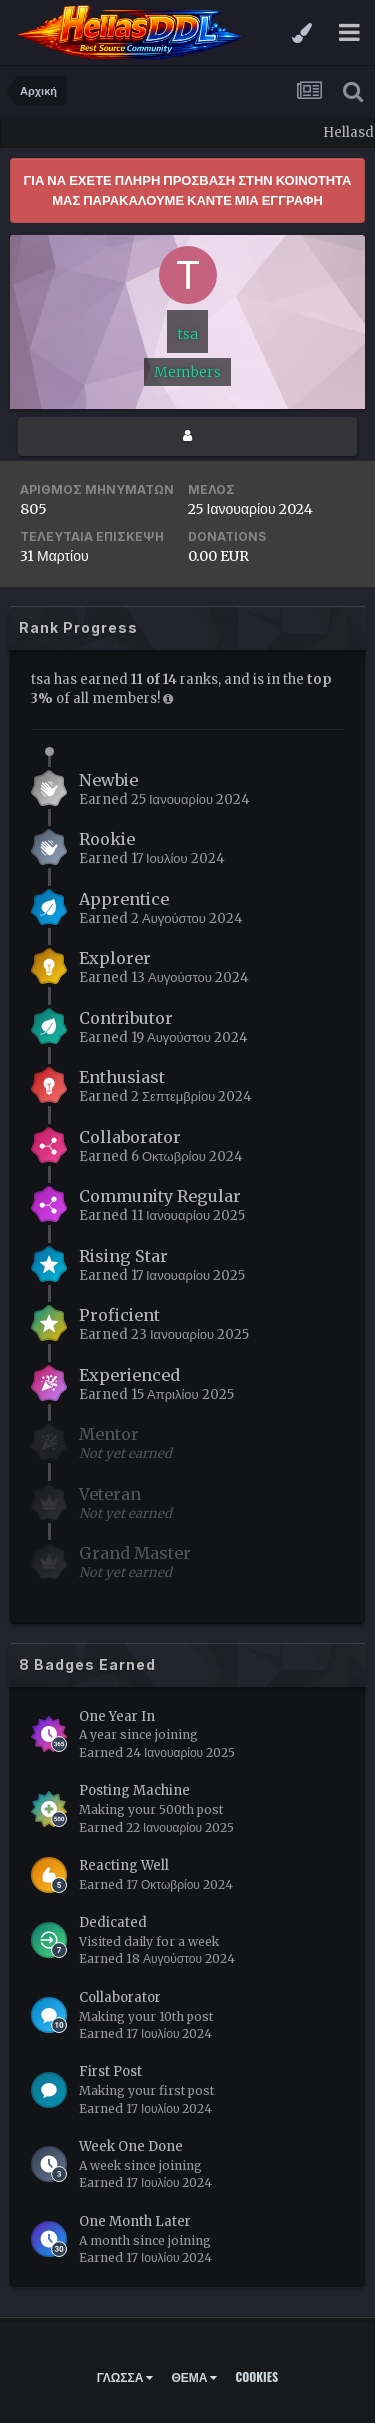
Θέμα (194, 2376)
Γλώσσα (125, 2376)
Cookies (256, 2376)
